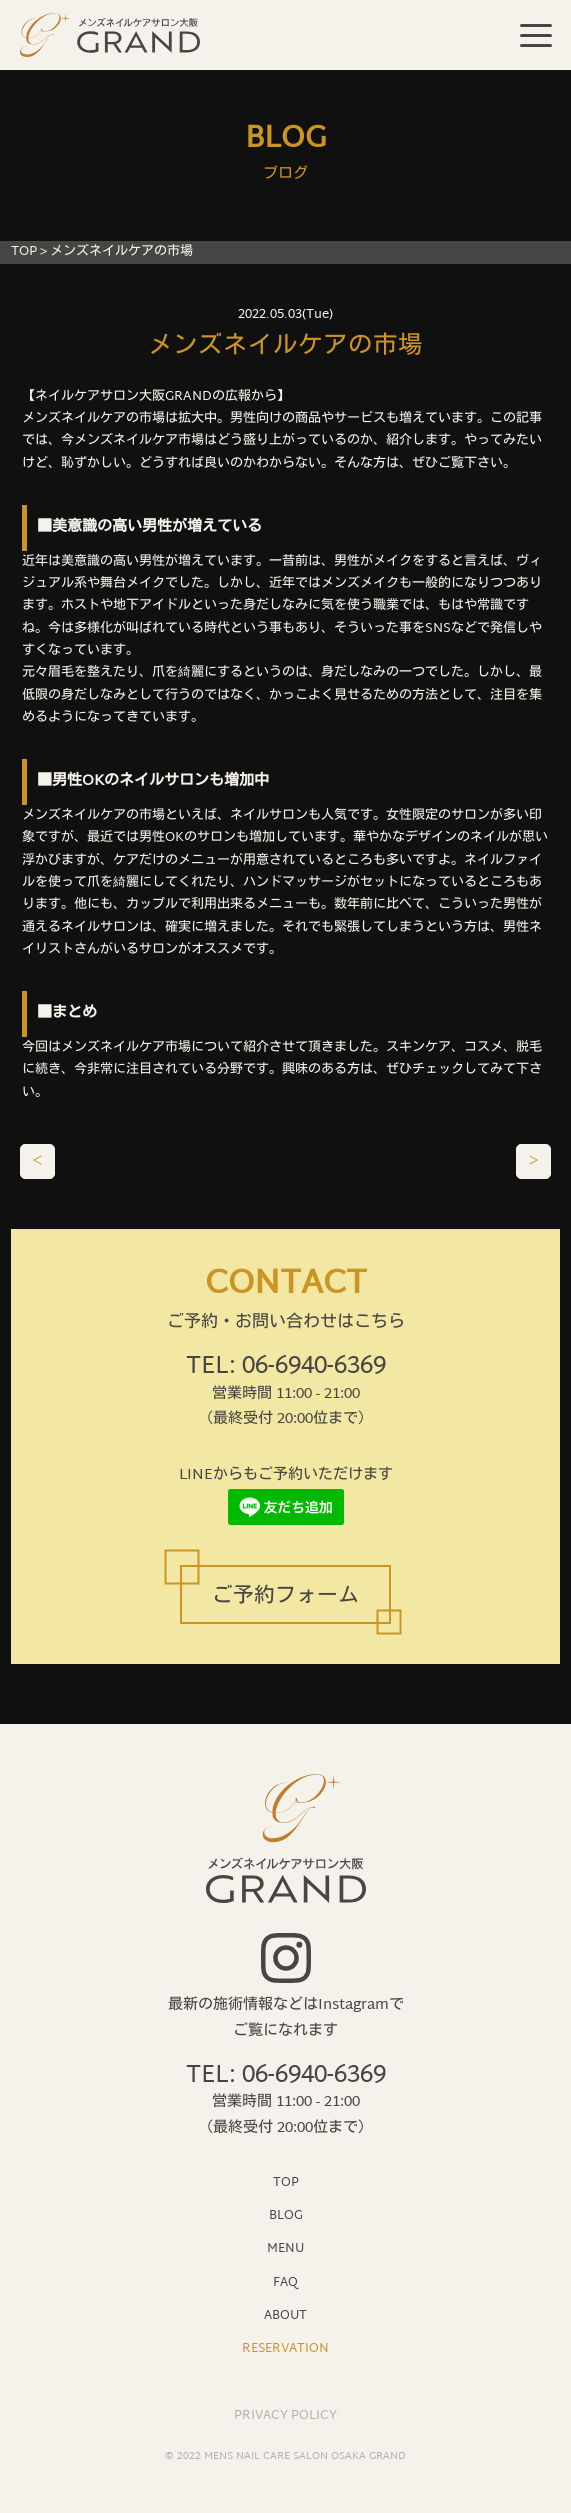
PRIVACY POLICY (285, 2416)
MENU (285, 2247)
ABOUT (285, 2314)
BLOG (286, 2214)
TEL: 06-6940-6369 (286, 1367)
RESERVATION (285, 2347)
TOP (24, 252)
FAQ (285, 2281)
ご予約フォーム (285, 1597)
